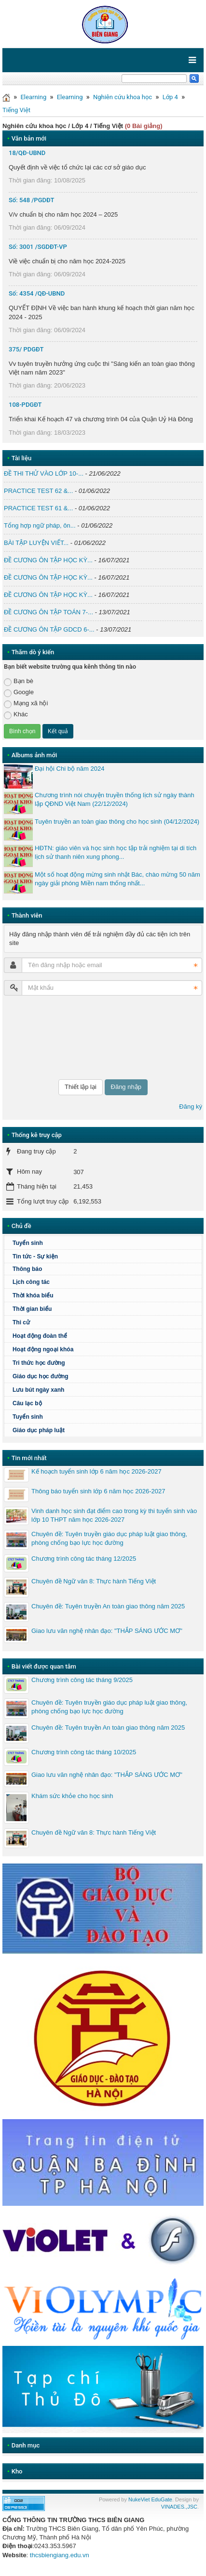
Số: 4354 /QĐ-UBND (37, 293)
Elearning (33, 97)
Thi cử (21, 1322)
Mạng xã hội (26, 703)
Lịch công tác (31, 1282)
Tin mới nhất (29, 1458)
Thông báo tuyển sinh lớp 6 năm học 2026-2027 (98, 1491)
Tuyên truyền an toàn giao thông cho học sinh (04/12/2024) (117, 821)
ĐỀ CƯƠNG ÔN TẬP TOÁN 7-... (48, 612)
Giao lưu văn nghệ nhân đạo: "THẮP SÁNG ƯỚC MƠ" (106, 1630)
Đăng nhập (126, 1086)
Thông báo (27, 1269)
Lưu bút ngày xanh (38, 1389)
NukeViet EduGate (150, 2499)
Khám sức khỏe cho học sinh (72, 1795)
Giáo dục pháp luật (39, 1430)
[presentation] (43, 1037)
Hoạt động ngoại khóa (43, 1349)
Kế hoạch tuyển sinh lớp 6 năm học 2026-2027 (96, 1471)
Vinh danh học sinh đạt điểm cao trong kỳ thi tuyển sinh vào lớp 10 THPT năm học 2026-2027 (114, 1515)
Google (19, 692)
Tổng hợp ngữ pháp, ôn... (40, 525)
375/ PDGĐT (26, 349)
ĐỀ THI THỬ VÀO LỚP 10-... (43, 473)
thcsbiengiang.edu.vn (59, 2555)
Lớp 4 (170, 97)
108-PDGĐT (25, 404)
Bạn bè (18, 681)
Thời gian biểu (32, 1309)
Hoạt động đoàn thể (40, 1336)
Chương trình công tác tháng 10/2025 (83, 1752)
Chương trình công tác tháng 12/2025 (83, 1558)
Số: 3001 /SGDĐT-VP (38, 246)
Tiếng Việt (16, 110)
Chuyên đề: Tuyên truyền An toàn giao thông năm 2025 (108, 1606)
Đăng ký (190, 1106)
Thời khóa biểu (33, 1295)
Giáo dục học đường (41, 1376)
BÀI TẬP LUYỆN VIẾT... (36, 542)
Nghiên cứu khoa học (122, 97)
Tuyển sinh (28, 1243)
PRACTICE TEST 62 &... (38, 490)
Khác (16, 715)
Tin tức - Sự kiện (35, 1256)
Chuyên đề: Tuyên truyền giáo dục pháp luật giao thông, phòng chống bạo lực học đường (109, 1538)
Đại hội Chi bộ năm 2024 (69, 768)
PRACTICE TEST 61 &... (38, 508)
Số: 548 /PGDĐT (31, 200)
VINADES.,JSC (179, 2507)
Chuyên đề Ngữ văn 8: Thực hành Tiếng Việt (93, 1581)
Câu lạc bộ (27, 1403)
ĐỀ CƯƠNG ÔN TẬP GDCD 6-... (49, 629)
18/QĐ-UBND (27, 152)
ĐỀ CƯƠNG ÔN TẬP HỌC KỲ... (48, 560)
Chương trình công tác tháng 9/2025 (82, 1679)
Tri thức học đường (39, 1362)
